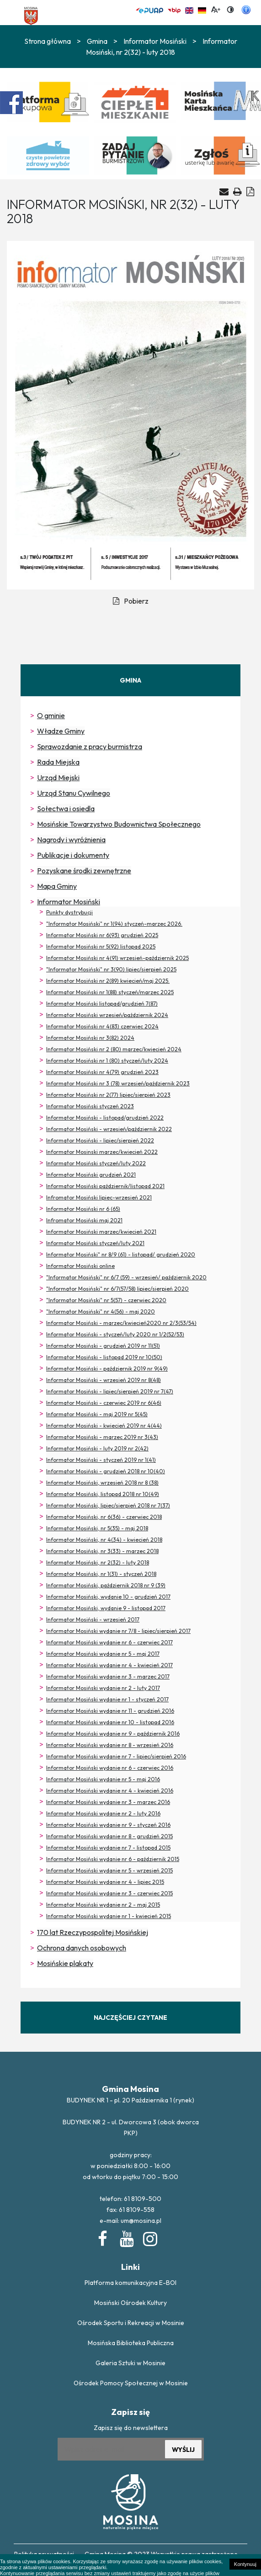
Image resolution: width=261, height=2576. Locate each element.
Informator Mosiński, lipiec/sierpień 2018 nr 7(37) (108, 1505)
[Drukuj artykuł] (237, 191)
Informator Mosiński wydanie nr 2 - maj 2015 (103, 1904)
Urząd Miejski (58, 777)
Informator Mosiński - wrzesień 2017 (92, 1619)
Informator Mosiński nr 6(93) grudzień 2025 (102, 935)
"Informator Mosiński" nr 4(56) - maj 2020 (100, 1311)
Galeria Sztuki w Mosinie (130, 2363)
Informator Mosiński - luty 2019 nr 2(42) (97, 1448)
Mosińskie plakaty (65, 1963)
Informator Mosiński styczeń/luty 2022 (96, 1163)
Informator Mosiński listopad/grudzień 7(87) (102, 1003)
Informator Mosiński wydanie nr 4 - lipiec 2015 (105, 1881)
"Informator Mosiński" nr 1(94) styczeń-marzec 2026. (114, 923)
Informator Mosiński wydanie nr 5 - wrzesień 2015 (109, 1870)
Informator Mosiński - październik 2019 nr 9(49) (107, 1368)
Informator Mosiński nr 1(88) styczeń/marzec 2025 (110, 992)
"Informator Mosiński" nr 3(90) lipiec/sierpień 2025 (111, 969)
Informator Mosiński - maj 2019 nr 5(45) (97, 1414)
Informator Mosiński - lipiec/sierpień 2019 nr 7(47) (109, 1391)
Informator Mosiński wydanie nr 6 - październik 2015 (112, 1859)
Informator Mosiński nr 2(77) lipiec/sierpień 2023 (108, 1094)
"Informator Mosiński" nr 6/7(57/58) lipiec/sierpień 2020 (117, 1288)
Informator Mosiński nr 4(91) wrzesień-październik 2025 (117, 957)
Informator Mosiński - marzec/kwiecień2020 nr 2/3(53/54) (121, 1322)
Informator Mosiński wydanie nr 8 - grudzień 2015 (109, 1836)
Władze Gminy (61, 730)
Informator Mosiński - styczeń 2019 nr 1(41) (101, 1459)
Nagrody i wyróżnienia (71, 839)
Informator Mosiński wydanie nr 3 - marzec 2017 (108, 1676)
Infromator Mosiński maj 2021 (84, 1220)
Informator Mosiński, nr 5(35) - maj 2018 (97, 1528)
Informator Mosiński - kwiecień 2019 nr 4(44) (104, 1425)
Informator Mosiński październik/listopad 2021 (105, 1186)
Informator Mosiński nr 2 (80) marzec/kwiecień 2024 (113, 1049)
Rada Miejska (58, 762)
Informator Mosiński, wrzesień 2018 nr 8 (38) (102, 1482)
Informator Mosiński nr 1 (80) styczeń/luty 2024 (107, 1060)
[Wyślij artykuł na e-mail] (224, 191)
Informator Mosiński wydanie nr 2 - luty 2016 (103, 1813)
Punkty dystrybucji (69, 912)
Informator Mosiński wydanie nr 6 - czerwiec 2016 (109, 1767)
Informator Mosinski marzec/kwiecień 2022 (102, 1151)
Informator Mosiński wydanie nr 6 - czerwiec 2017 (109, 1642)
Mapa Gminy (57, 886)
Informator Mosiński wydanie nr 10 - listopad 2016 (110, 1722)
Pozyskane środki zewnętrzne (84, 870)
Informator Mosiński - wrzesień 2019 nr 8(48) (103, 1380)
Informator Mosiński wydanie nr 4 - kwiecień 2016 (109, 1790)
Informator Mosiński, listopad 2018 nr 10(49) (102, 1494)
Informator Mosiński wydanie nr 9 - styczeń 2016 (108, 1824)
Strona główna (47, 41)
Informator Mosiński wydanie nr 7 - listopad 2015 (108, 1847)
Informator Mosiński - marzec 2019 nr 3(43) (102, 1437)
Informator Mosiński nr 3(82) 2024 (90, 1037)
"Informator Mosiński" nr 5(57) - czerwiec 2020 (106, 1300)
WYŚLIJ (183, 2450)
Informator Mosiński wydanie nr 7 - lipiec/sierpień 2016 (116, 1756)
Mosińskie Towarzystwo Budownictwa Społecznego (119, 824)
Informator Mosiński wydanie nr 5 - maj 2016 (103, 1779)
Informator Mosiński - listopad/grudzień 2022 (105, 1117)
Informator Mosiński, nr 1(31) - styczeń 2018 (101, 1573)
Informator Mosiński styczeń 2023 (90, 1106)
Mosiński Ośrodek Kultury (130, 2303)
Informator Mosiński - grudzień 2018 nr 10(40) (105, 1471)
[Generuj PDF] (250, 191)
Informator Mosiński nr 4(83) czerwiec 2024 (102, 1026)
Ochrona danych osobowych (81, 1947)
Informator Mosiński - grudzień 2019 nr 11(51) (103, 1345)
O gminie (51, 715)
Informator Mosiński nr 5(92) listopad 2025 (100, 946)
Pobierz (131, 600)
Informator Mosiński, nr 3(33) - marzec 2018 (102, 1551)
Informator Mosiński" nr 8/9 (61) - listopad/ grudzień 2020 (120, 1254)
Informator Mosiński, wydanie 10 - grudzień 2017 (108, 1596)
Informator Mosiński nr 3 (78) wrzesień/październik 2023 (118, 1083)
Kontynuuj (245, 2564)
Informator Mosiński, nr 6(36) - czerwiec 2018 (104, 1516)
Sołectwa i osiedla (66, 808)
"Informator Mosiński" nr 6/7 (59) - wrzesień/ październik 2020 (126, 1277)
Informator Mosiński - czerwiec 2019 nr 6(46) (103, 1402)
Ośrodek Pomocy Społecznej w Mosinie (131, 2383)
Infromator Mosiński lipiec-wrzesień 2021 (99, 1197)
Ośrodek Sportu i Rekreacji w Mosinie (130, 2323)
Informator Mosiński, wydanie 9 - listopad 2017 (105, 1608)
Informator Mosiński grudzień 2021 (91, 1174)
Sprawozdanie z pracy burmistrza (89, 746)
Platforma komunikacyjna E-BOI (130, 2283)
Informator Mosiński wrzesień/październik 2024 (107, 1015)
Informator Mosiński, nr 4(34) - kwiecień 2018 (104, 1539)
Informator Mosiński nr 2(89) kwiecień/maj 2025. (108, 980)
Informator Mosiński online (80, 1265)
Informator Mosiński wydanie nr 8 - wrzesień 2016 (109, 1745)
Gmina (97, 41)
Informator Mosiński (154, 41)
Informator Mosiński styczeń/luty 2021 (95, 1243)
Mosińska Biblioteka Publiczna (131, 2343)
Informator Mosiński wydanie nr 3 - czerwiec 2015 (109, 1893)
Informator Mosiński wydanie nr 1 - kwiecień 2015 (108, 1916)
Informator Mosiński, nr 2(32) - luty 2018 (97, 1562)
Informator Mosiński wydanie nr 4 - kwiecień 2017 (109, 1665)
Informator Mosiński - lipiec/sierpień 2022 (100, 1140)
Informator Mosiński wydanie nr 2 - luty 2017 (103, 1687)
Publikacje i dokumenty (73, 855)
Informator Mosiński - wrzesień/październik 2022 (109, 1129)
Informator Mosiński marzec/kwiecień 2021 (101, 1231)
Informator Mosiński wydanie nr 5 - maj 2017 (103, 1653)
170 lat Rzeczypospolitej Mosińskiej (92, 1932)
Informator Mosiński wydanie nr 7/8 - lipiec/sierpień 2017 (118, 1630)
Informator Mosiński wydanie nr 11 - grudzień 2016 (110, 1710)
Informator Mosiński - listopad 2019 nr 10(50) (104, 1357)
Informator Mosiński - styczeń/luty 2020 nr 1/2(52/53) (115, 1334)
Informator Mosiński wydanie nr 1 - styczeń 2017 (107, 1699)
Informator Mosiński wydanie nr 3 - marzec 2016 (108, 1802)
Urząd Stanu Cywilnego (73, 793)
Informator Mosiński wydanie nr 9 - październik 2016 (113, 1733)
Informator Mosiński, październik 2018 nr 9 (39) (105, 1585)
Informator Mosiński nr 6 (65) (83, 1208)
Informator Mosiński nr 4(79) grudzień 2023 (102, 1072)
